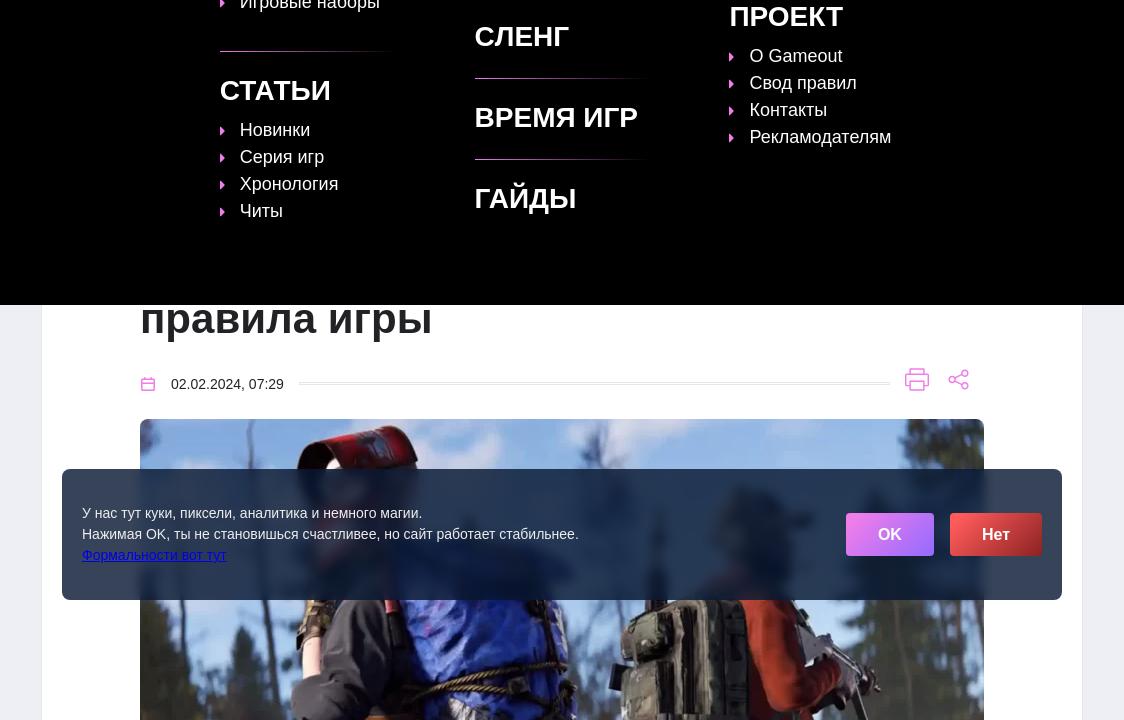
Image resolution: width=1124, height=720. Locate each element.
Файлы (736, 27)
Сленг (813, 27)
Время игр (641, 27)
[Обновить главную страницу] (167, 27)
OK (890, 534)
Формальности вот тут (154, 555)
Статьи (546, 27)
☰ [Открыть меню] (1065, 26)
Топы (393, 27)
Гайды (466, 27)
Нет (996, 534)
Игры (884, 27)
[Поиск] (1029, 25)
